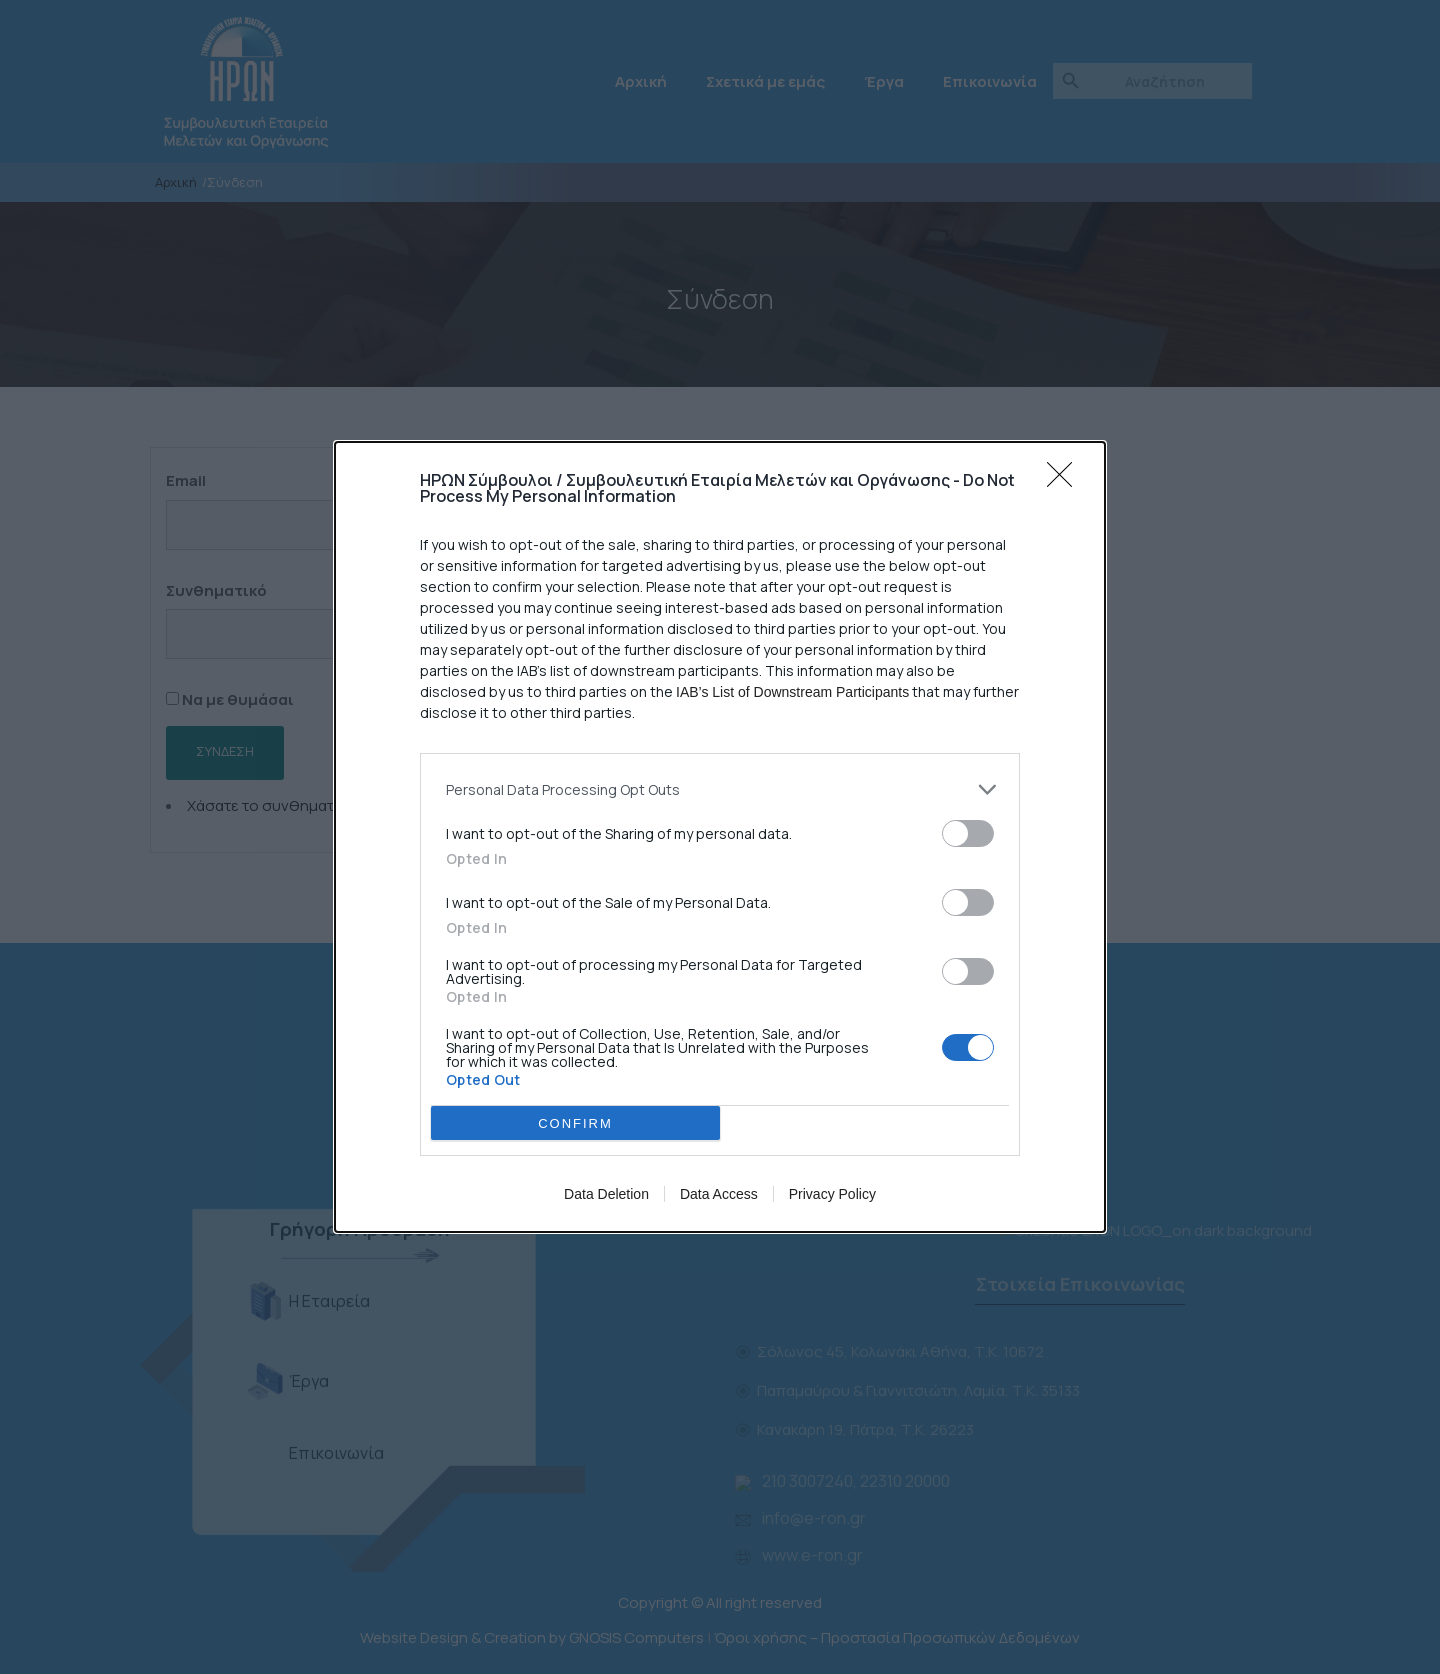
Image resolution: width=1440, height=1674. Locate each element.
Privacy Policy (832, 1194)
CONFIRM (575, 1123)
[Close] (1066, 481)
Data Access (719, 1194)
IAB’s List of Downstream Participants (792, 692)
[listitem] (720, 789)
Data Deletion (606, 1194)
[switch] (968, 833)
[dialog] (720, 837)
